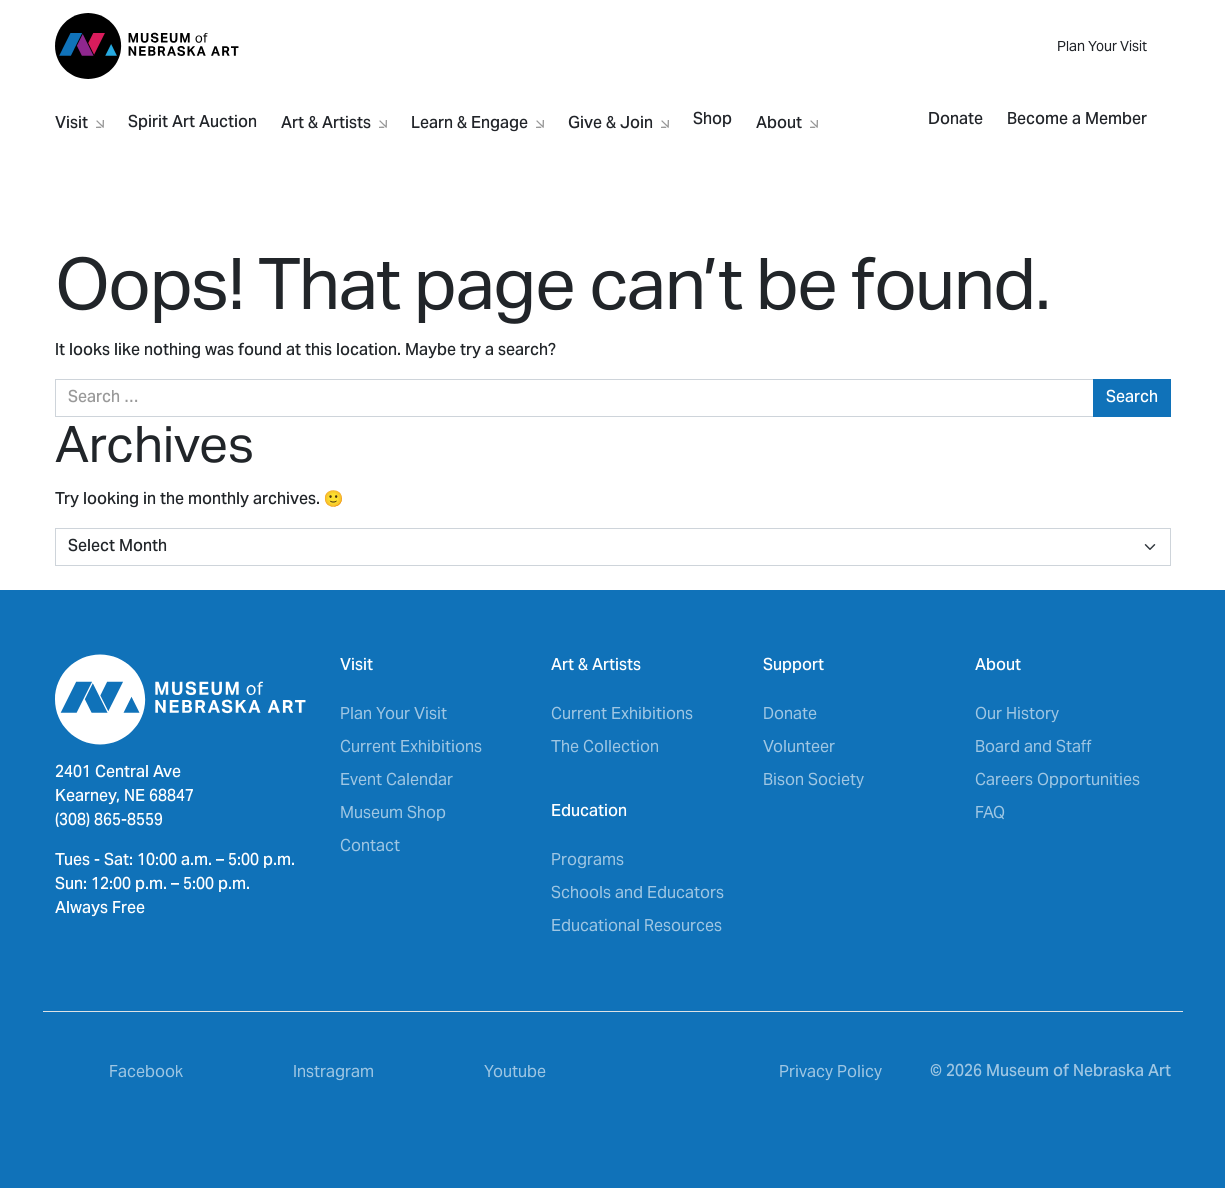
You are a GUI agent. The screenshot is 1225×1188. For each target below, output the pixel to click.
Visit (79, 120)
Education (589, 812)
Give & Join (618, 120)
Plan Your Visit (1102, 46)
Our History (1017, 713)
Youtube (515, 1071)
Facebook (146, 1071)
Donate (955, 120)
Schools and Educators (637, 892)
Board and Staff (1033, 746)
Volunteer (799, 746)
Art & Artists (334, 120)
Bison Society (813, 779)
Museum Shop (393, 812)
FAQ (990, 812)
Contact (370, 845)
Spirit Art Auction (192, 123)
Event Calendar (396, 779)
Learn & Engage (477, 120)
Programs (587, 859)
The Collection (605, 746)
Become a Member (1077, 120)
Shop (712, 120)
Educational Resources (636, 925)
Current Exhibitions (411, 746)
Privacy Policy (830, 1071)
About (787, 120)
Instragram (333, 1071)
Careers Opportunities (1057, 779)
